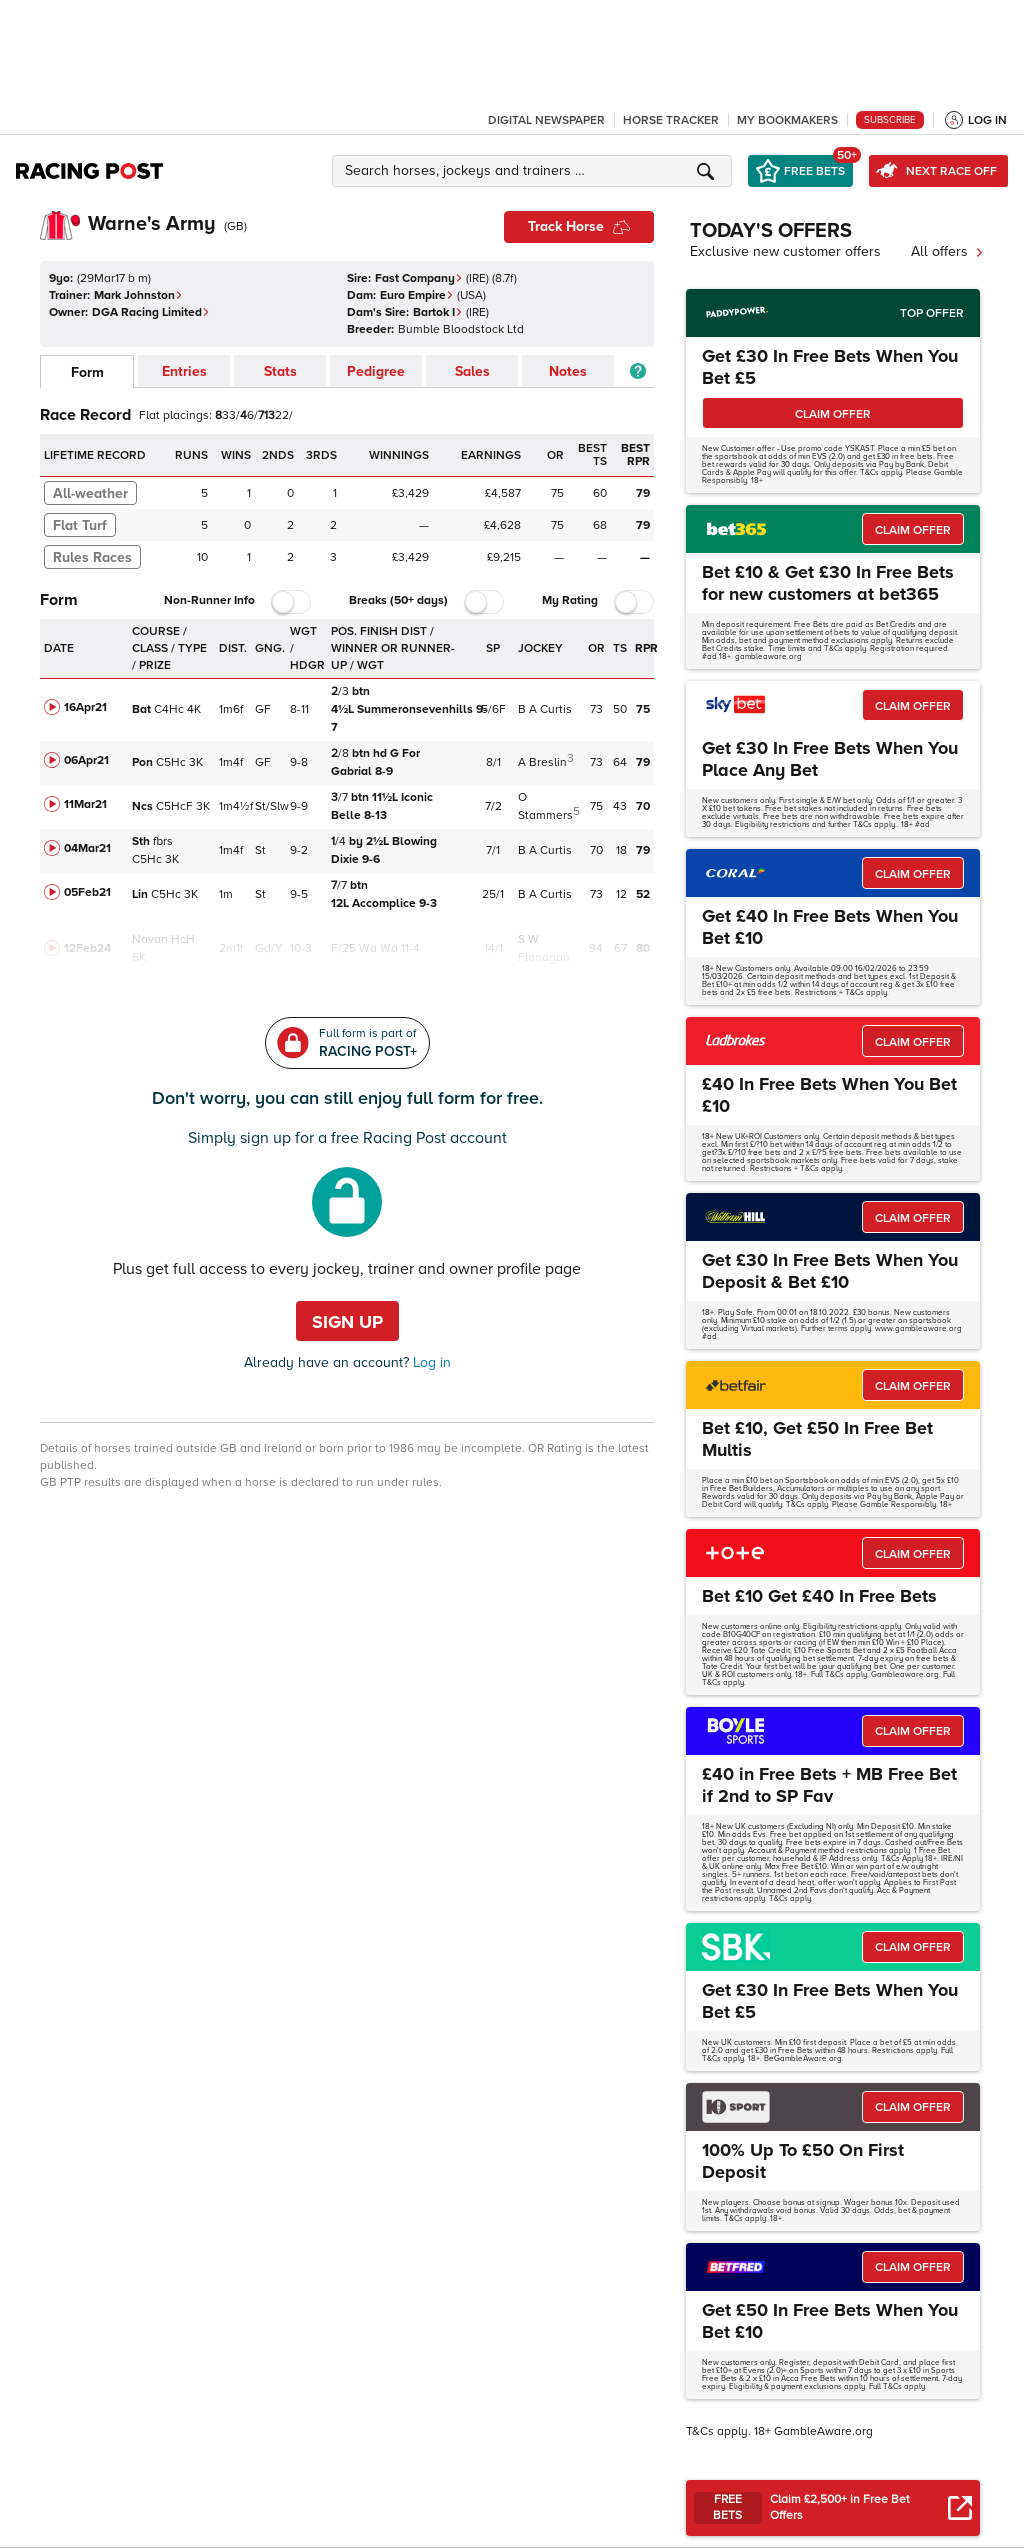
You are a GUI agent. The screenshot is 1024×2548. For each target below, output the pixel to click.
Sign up (347, 1322)
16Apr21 (85, 707)
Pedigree (376, 371)
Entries (184, 371)
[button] (535, 171)
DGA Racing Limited (151, 312)
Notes (568, 371)
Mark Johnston (138, 295)
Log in (430, 1362)
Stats (280, 371)
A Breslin (542, 762)
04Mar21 (87, 848)
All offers (947, 251)
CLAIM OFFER (833, 414)
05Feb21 (87, 892)
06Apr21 (86, 760)
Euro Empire (417, 295)
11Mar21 (85, 804)
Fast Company (419, 278)
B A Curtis (545, 709)
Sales (472, 371)
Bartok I (438, 312)
